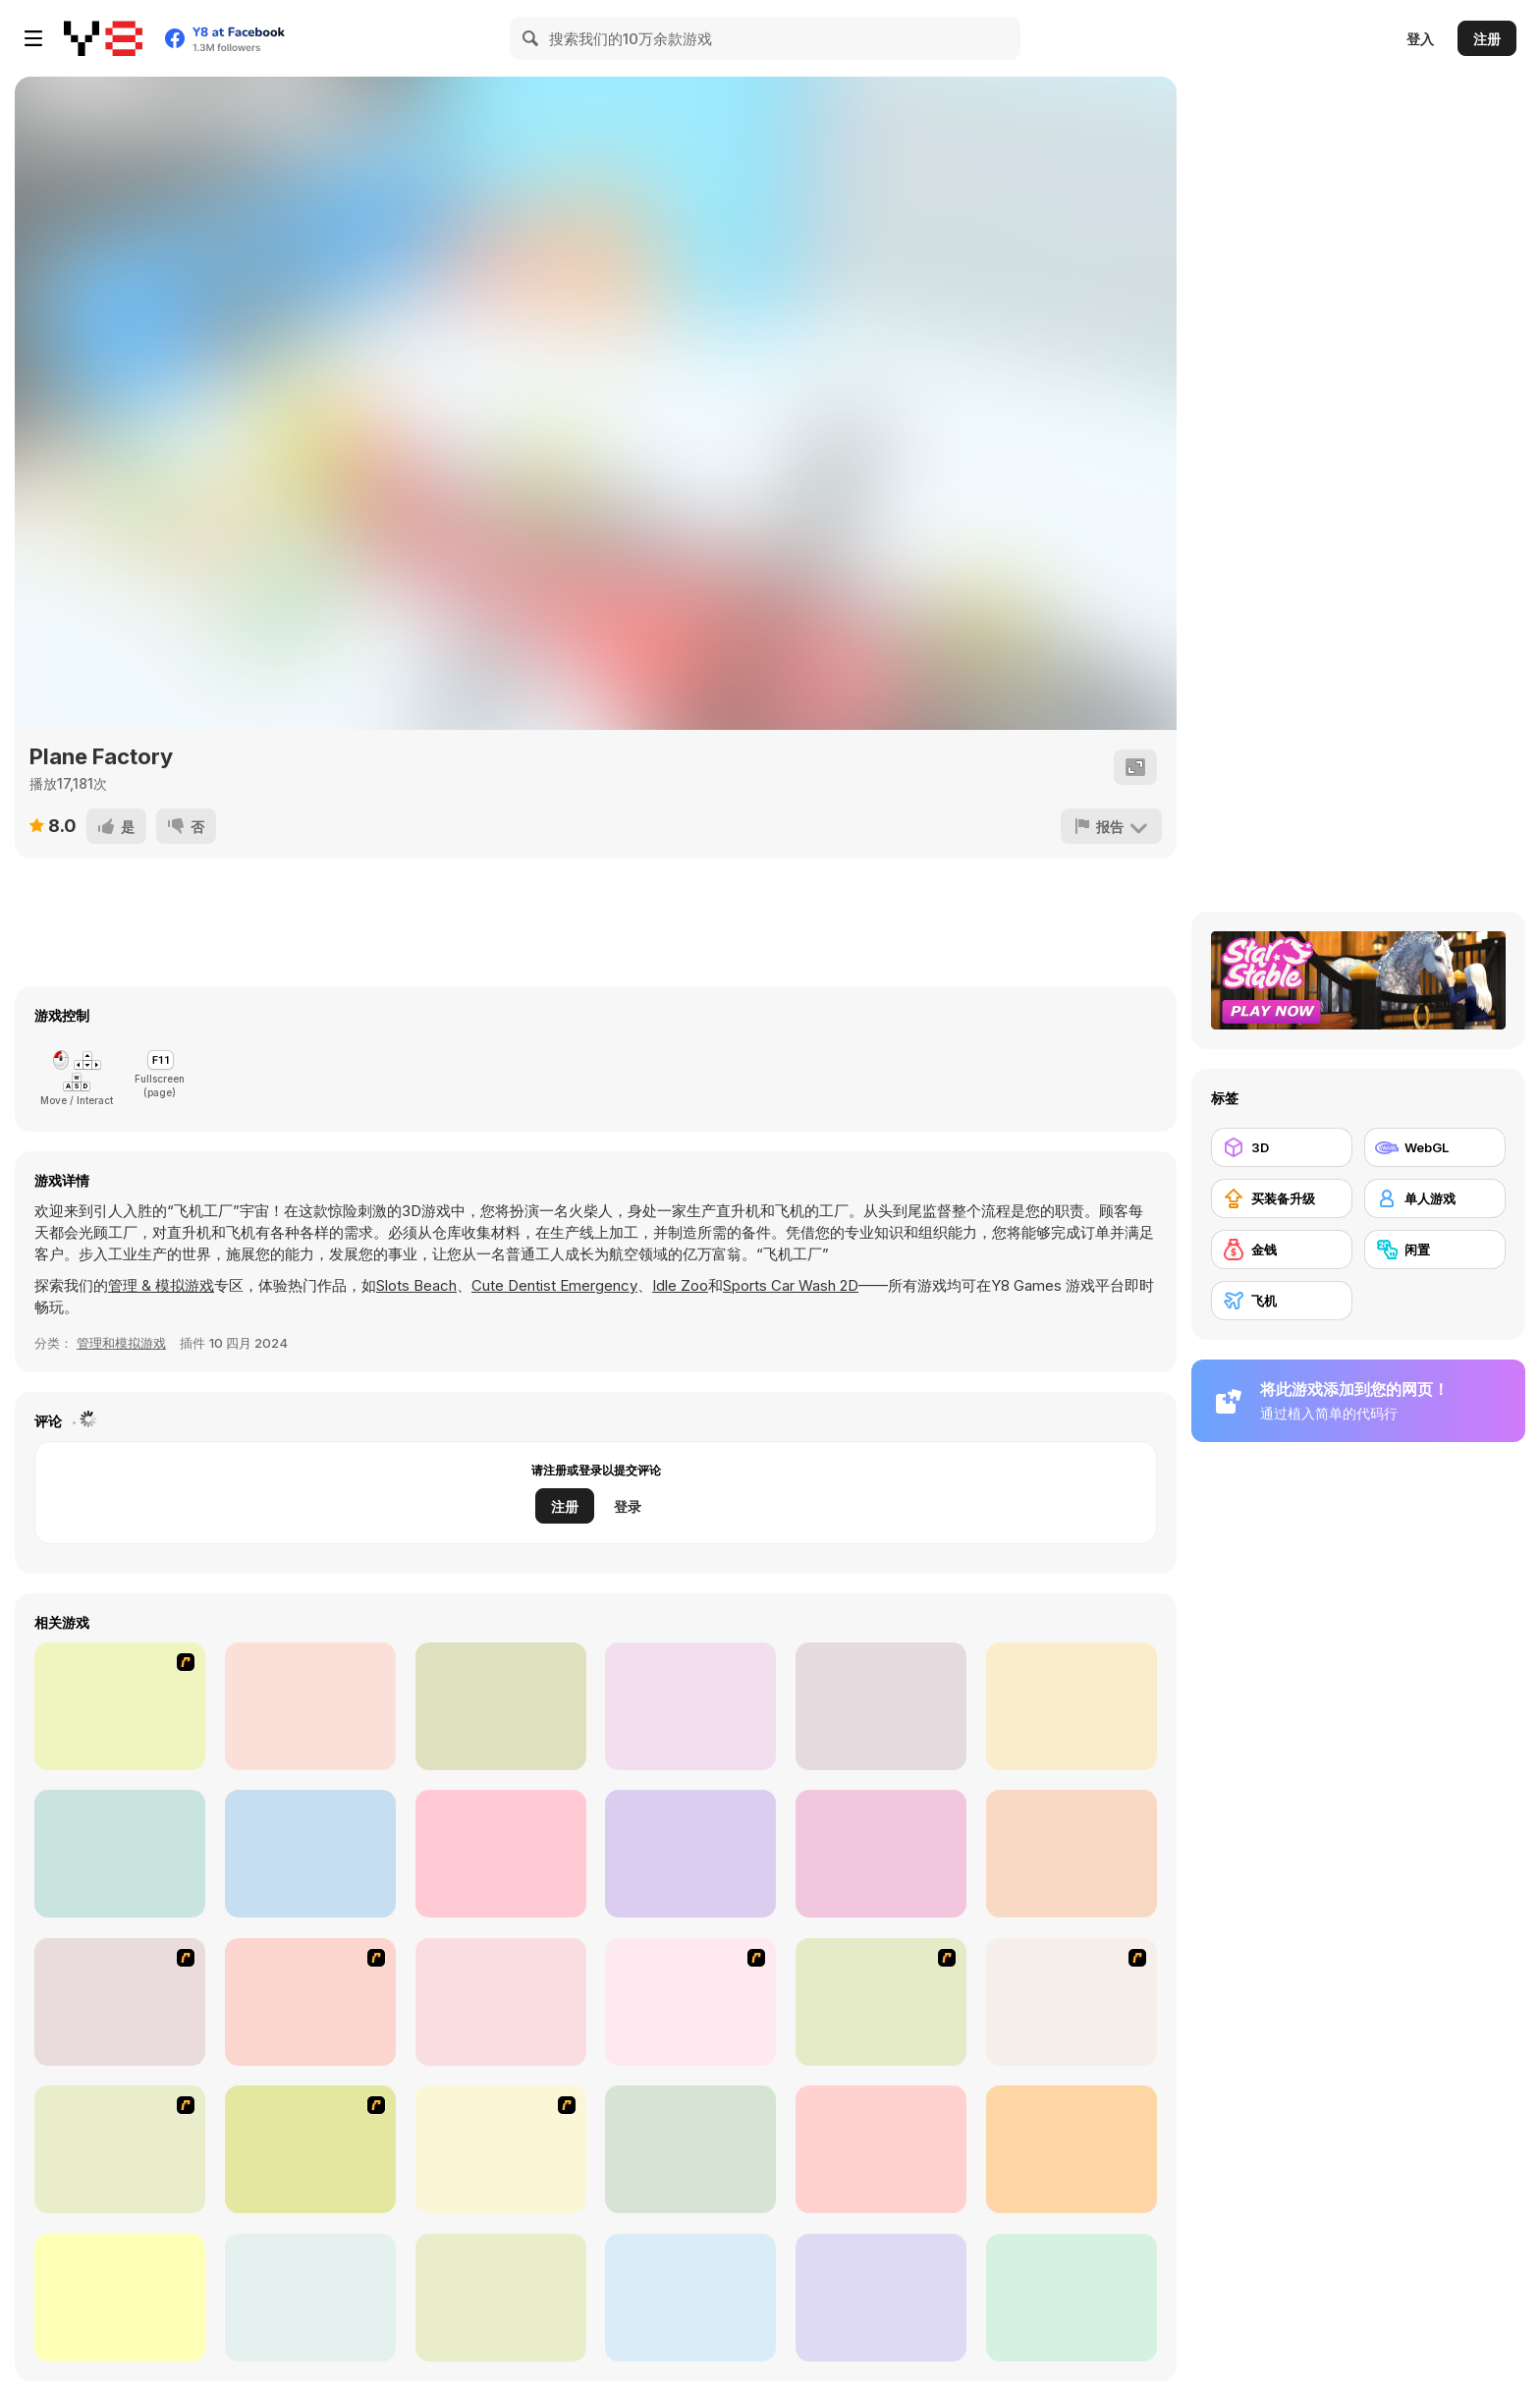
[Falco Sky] (881, 2298)
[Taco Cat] (500, 1854)
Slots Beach (416, 1285)
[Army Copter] (310, 2002)
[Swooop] (119, 2298)
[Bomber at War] (1071, 2002)
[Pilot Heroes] (690, 2298)
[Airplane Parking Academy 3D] (500, 2298)
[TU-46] (310, 2149)
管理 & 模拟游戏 (161, 1285)
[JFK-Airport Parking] (500, 2149)
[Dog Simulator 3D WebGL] (881, 1706)
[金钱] (1281, 1249)
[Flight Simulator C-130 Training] (310, 2298)
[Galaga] (500, 2002)
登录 (627, 1506)
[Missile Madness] (1071, 2149)
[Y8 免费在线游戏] (103, 38)
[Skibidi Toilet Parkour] (881, 1854)
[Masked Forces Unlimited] (500, 1706)
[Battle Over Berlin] (119, 2002)
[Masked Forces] (310, 1706)
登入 (1420, 38)
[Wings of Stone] (119, 1854)
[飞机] (1281, 1300)
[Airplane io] (690, 1706)
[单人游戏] (1435, 1198)
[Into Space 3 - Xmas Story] (881, 2149)
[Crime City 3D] (1071, 2298)
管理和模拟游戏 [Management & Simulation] (121, 1343)
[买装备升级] (1281, 1198)
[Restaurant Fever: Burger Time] (1071, 1854)
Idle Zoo (680, 1285)
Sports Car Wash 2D (790, 1285)
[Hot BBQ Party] (119, 1706)
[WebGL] (1435, 1147)
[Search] (531, 38)
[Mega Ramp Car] (310, 1854)
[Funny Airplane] (119, 2149)
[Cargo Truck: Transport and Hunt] (690, 1854)
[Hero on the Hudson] (690, 2002)
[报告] (1111, 826)
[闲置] (1435, 1249)
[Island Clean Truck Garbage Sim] (1071, 1706)
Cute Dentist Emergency (554, 1285)
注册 (1487, 38)
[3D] (1281, 1147)
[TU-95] (881, 2002)
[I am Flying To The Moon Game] (690, 2149)
